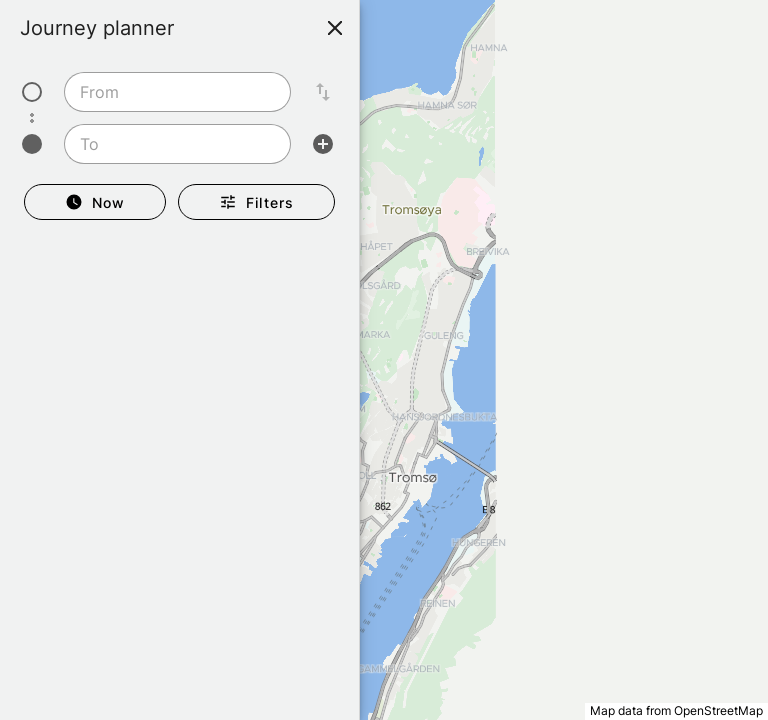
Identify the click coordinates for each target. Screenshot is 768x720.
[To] (171, 144)
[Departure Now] (95, 202)
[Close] (335, 28)
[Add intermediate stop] (323, 144)
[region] (384, 360)
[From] (171, 92)
